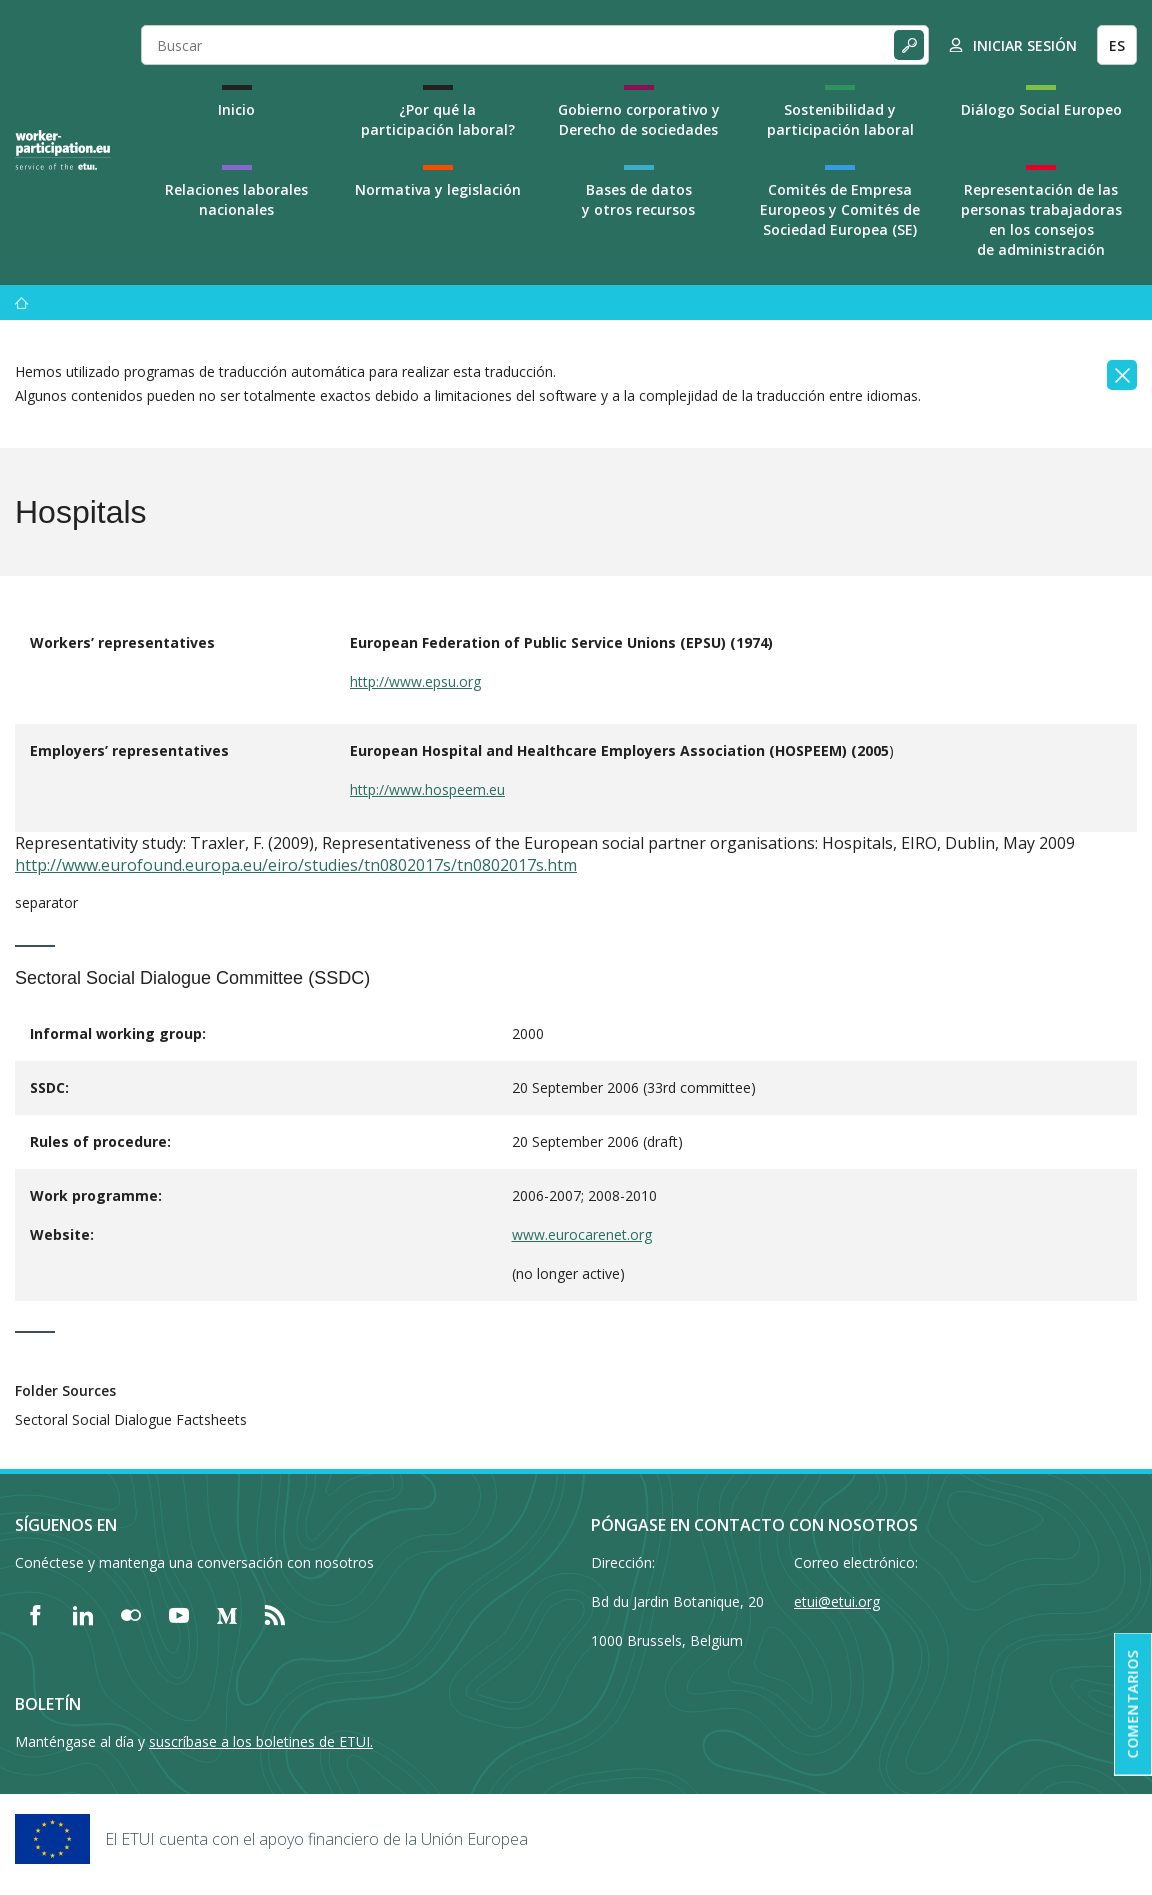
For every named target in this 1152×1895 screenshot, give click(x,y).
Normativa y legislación (438, 189)
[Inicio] (22, 302)
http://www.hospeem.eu (427, 789)
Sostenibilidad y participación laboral (840, 119)
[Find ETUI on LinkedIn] (83, 1615)
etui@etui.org (837, 1601)
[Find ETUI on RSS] (275, 1615)
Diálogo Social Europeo (1041, 109)
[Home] (63, 150)
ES (1117, 45)
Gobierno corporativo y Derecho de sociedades (639, 119)
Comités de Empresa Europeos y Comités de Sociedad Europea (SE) (840, 209)
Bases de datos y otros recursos (638, 199)
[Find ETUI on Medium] (227, 1615)
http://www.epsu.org (415, 681)
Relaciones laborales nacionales (236, 199)
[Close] (1122, 375)
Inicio (236, 109)
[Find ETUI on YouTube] (179, 1615)
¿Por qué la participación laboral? (438, 119)
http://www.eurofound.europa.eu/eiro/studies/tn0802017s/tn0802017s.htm (296, 865)
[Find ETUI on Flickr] (131, 1615)
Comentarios (1132, 1704)
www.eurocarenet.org (582, 1234)
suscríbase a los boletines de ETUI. (261, 1741)
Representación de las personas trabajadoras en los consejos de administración (1041, 219)
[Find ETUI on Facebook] (35, 1615)
